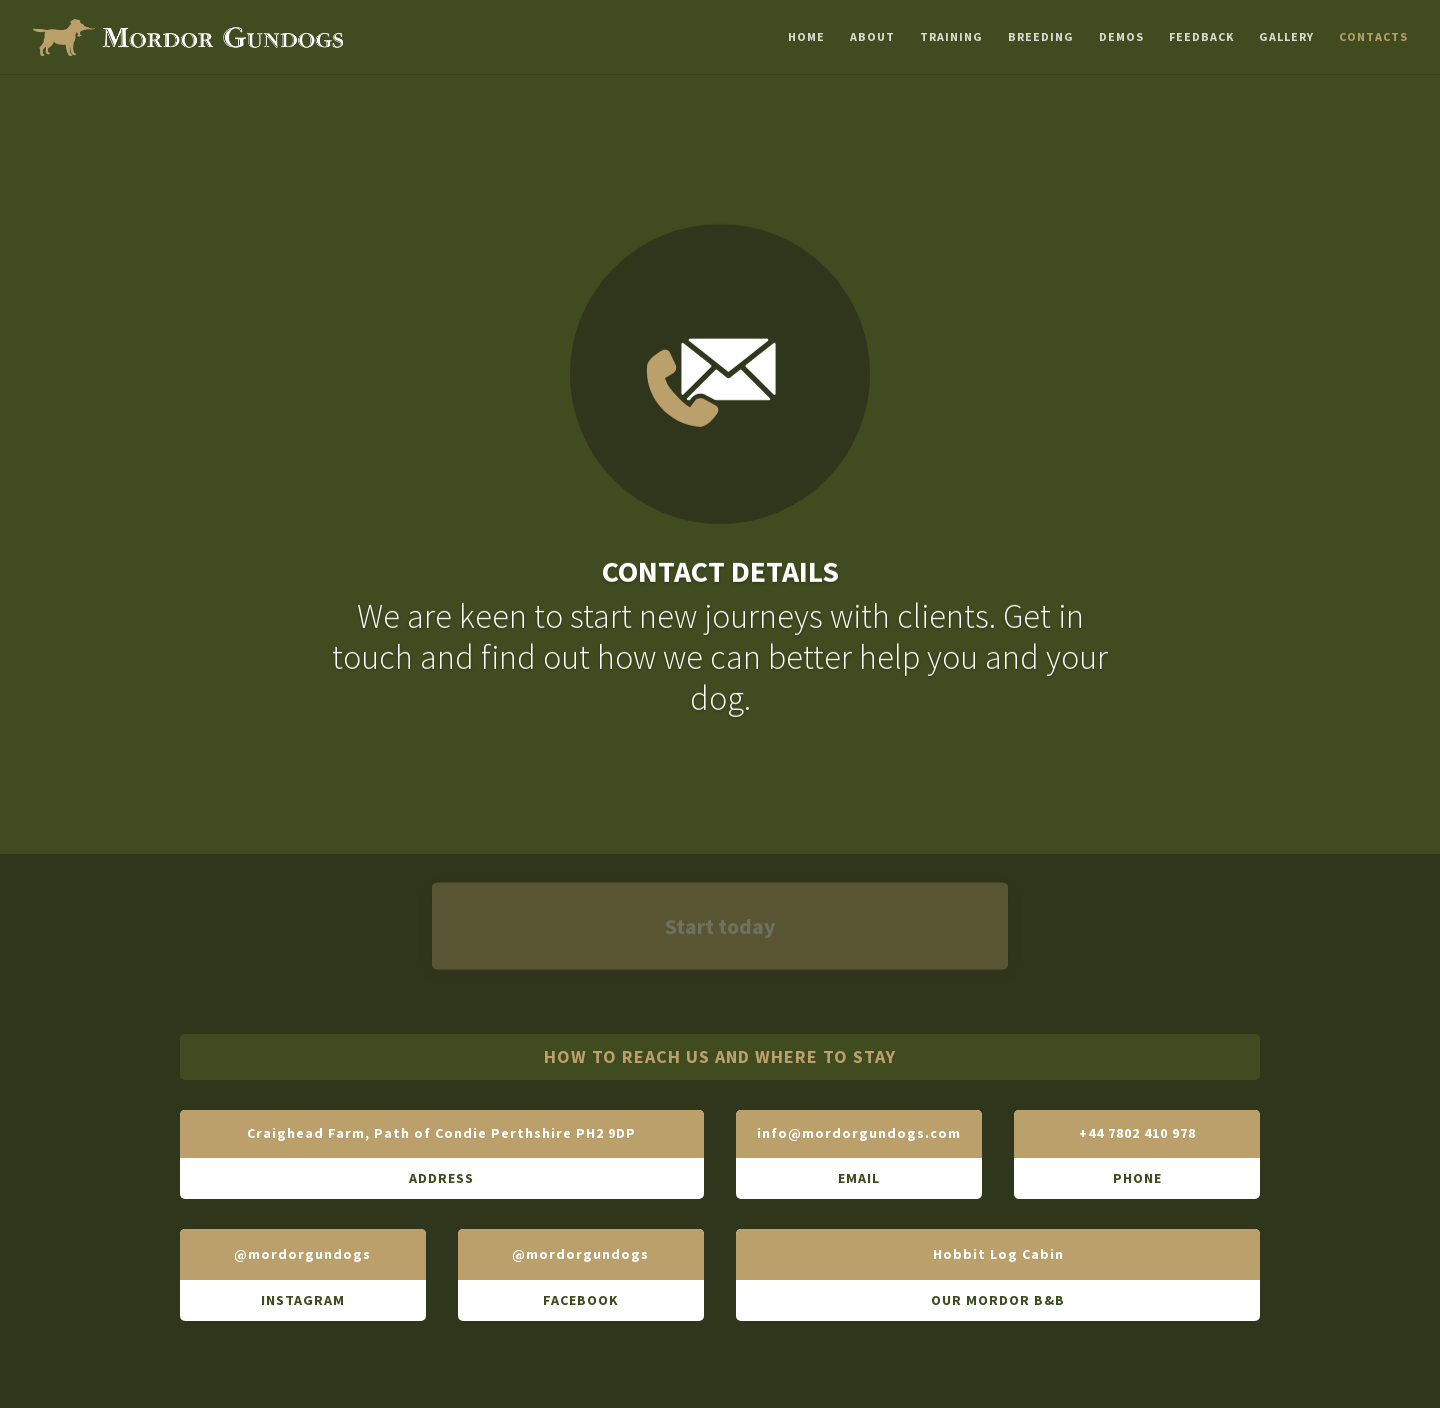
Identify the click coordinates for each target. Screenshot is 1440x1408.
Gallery (1286, 36)
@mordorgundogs (302, 1254)
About (872, 36)
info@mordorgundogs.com (859, 1133)
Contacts (1373, 36)
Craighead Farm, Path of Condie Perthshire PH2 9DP (441, 1133)
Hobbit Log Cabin (998, 1254)
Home (806, 36)
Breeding (1041, 36)
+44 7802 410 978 (1137, 1133)
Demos (1121, 36)
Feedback (1201, 36)
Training (951, 36)
